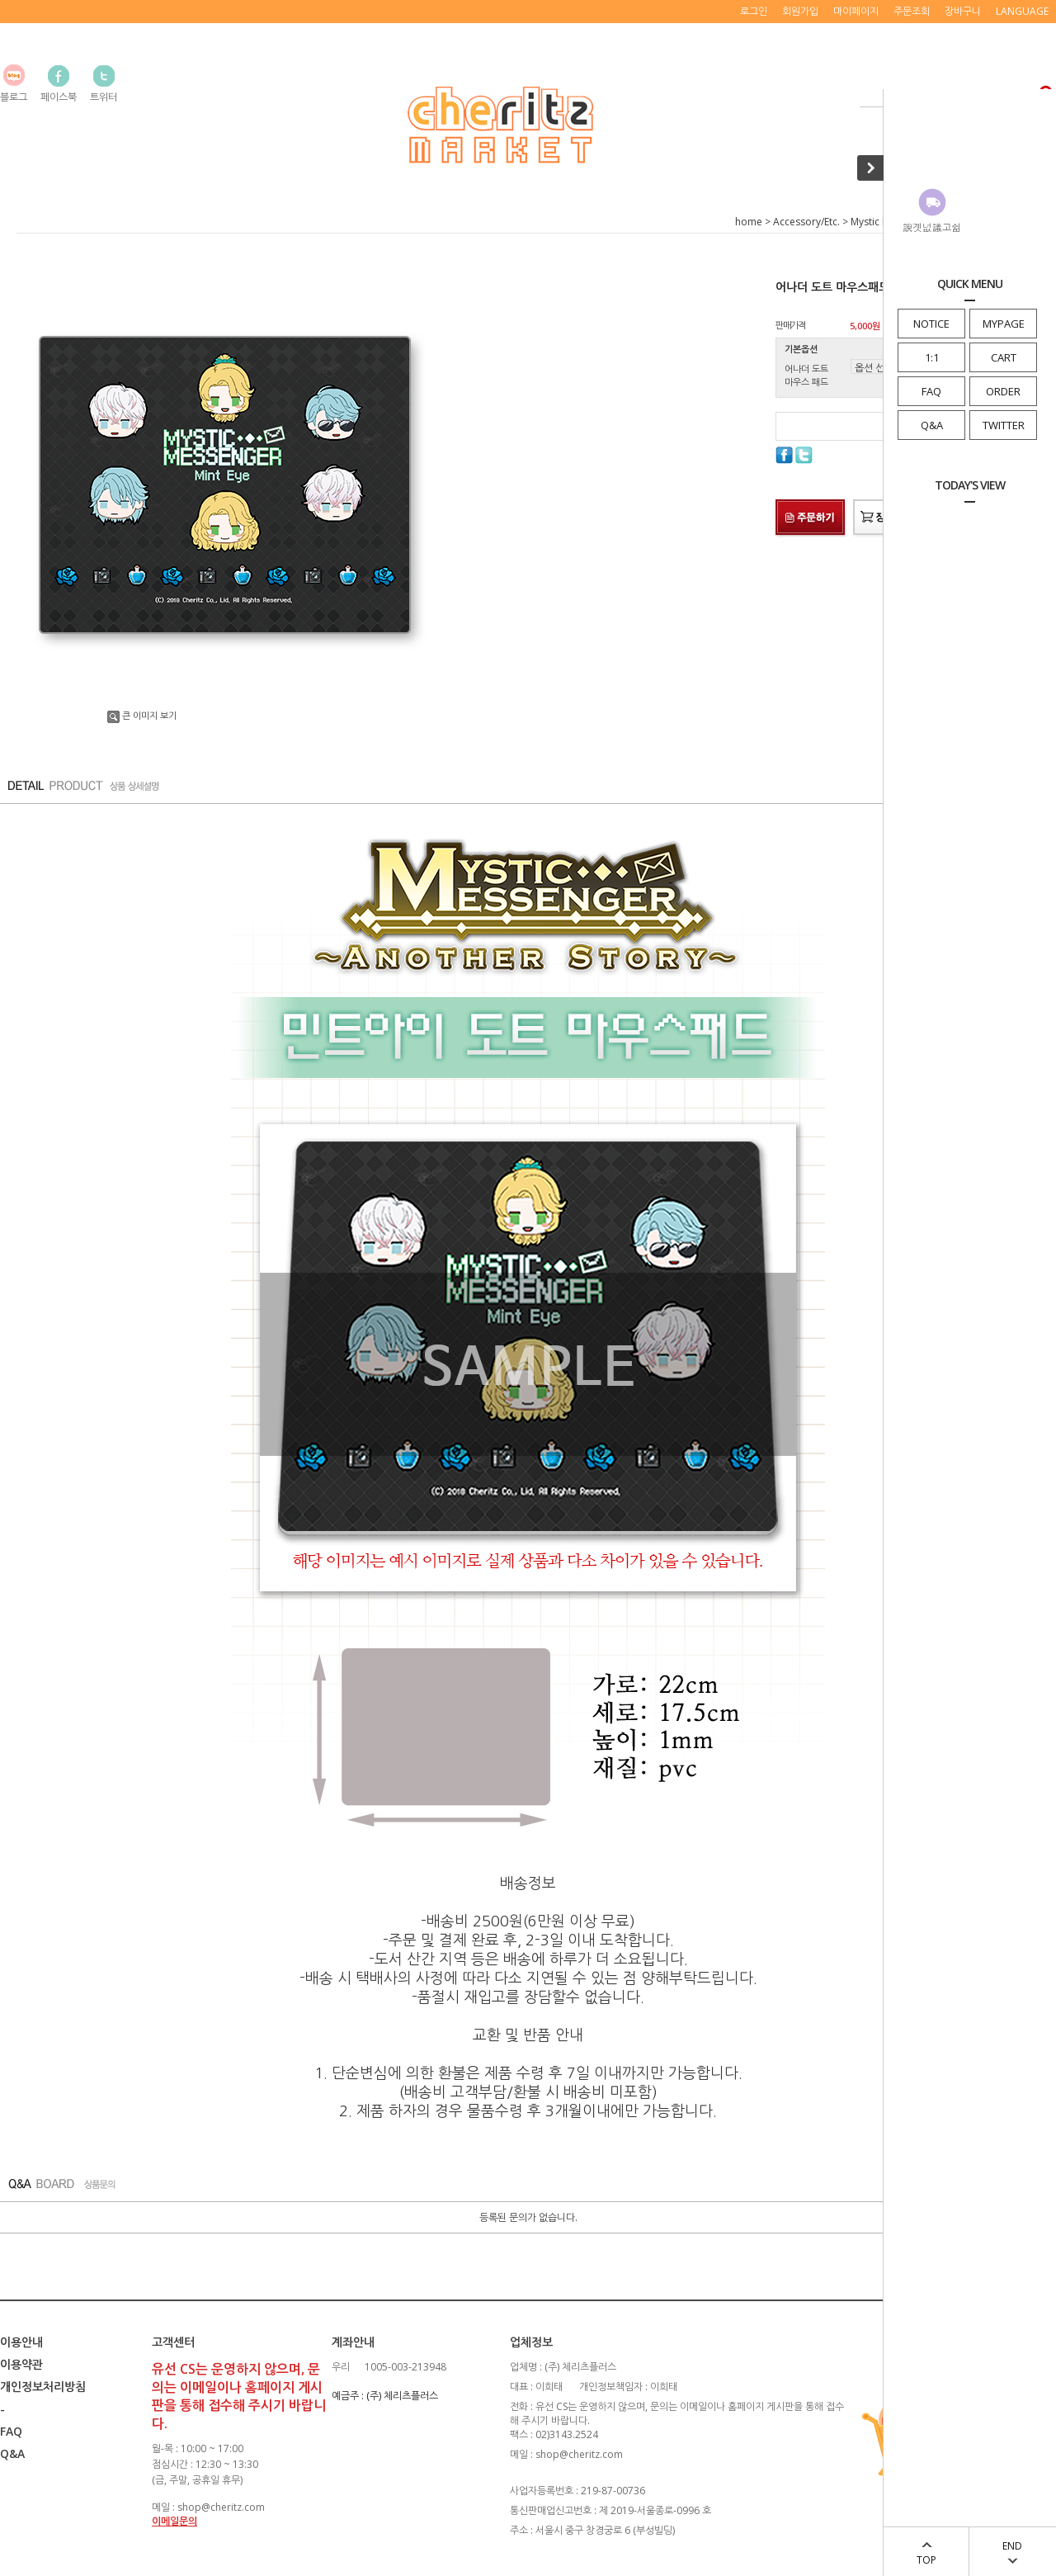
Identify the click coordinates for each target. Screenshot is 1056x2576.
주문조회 (911, 11)
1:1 (932, 357)
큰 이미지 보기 (142, 715)
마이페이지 (856, 11)
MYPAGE (1004, 323)
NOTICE (931, 323)
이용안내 (21, 2342)
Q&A (932, 425)
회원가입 (800, 11)
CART (1003, 357)
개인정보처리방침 (43, 2386)
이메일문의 (174, 2521)
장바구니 (963, 11)
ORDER (1003, 391)
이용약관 (21, 2364)
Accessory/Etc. (806, 222)
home (748, 222)
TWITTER (1004, 425)
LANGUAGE (1022, 11)
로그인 (753, 11)
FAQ (931, 391)
